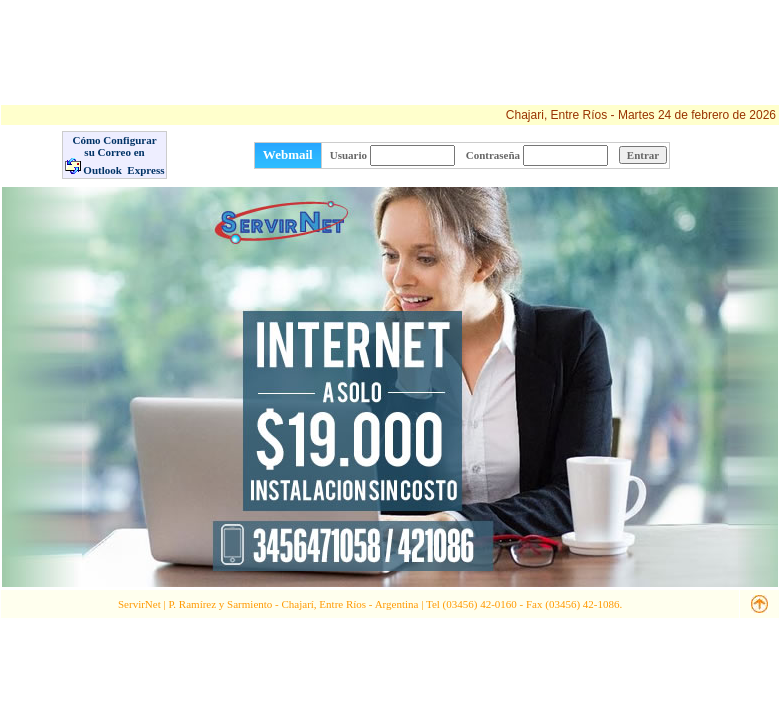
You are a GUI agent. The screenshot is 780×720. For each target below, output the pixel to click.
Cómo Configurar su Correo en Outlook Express (115, 155)
